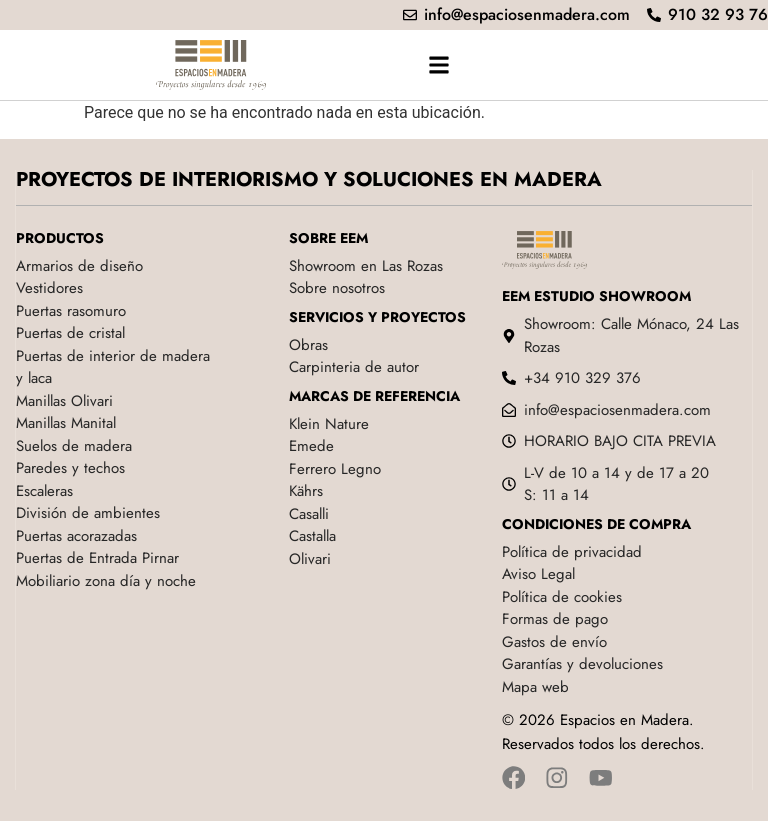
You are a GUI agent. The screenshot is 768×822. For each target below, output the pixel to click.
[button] (438, 64)
